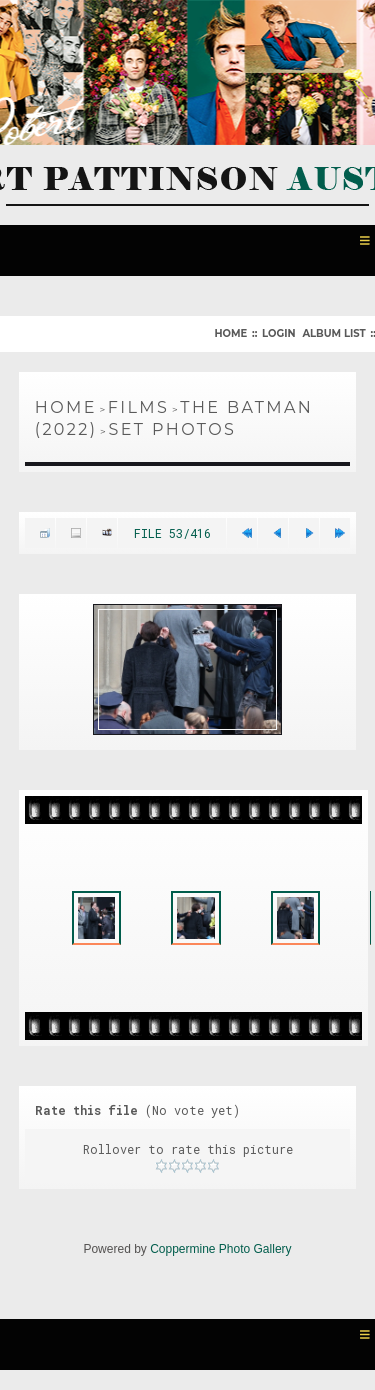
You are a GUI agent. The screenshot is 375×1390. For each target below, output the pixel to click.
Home (230, 333)
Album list (333, 333)
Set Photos (173, 429)
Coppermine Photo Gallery (220, 1249)
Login (278, 333)
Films (139, 407)
